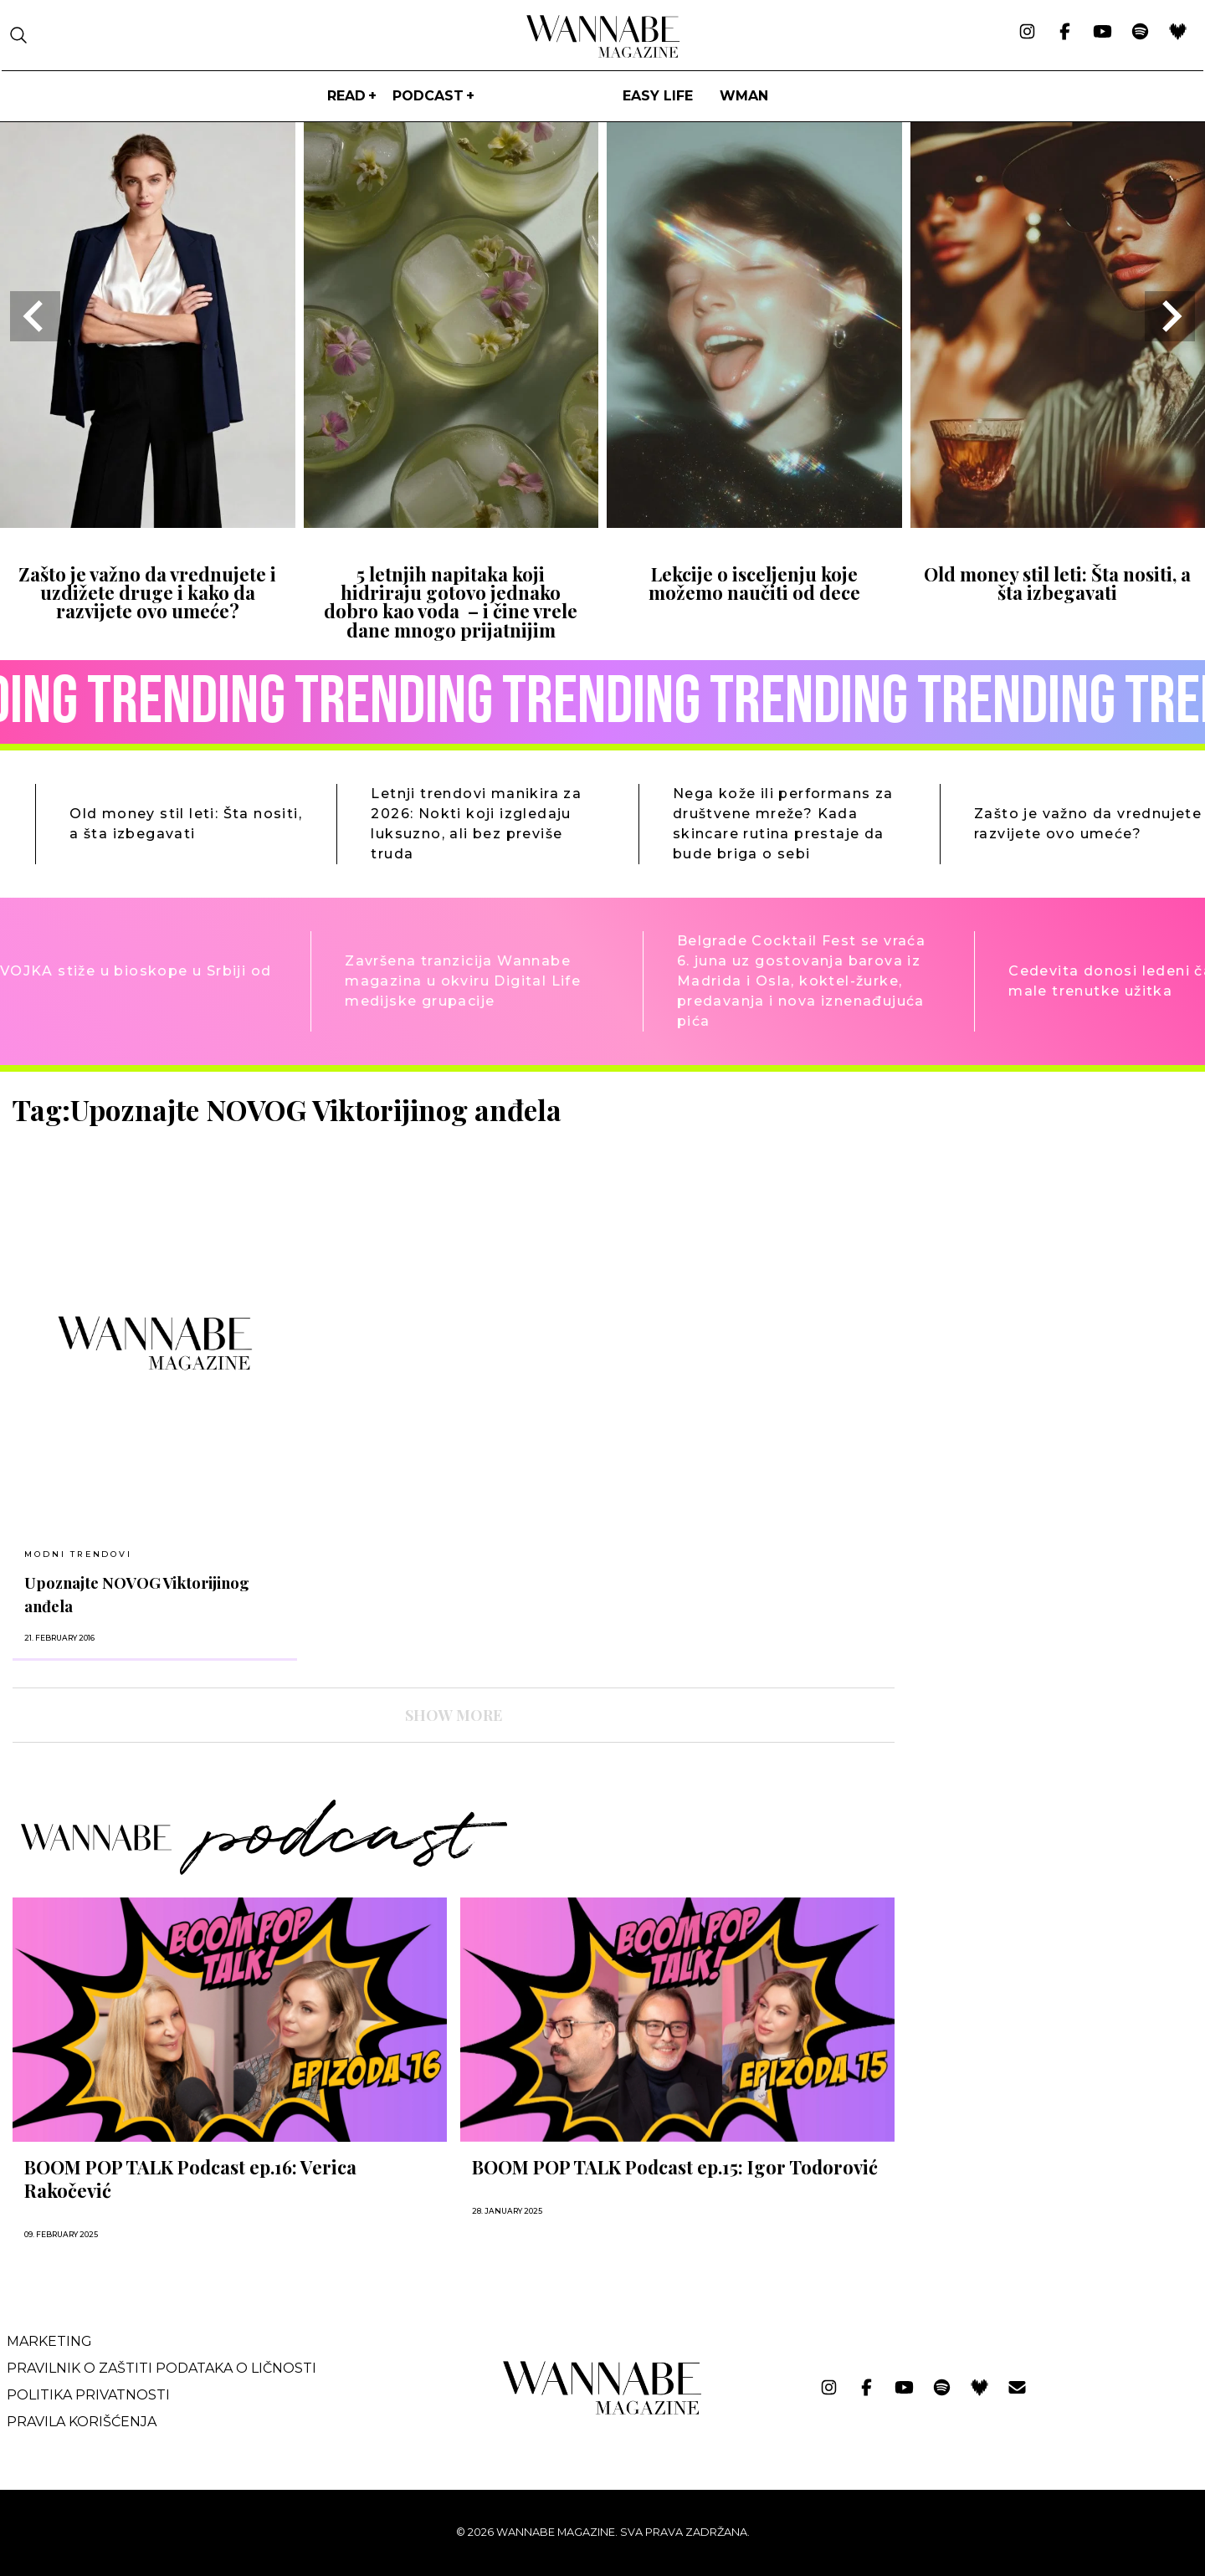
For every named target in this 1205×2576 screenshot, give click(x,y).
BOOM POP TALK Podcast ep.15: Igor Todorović (675, 2167)
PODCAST (428, 96)
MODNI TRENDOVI (77, 1554)
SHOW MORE (453, 1715)
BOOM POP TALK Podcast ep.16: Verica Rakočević (190, 2178)
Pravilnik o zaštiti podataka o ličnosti (161, 2368)
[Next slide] (1170, 316)
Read (346, 96)
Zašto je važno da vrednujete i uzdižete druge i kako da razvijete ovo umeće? (147, 592)
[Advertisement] (1033, 1209)
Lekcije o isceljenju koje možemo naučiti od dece (754, 583)
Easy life (658, 96)
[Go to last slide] (35, 316)
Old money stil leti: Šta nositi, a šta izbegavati (1057, 583)
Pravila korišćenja (81, 2422)
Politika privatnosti (88, 2395)
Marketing (49, 2341)
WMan (744, 96)
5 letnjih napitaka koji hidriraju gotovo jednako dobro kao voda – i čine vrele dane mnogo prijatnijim (450, 602)
